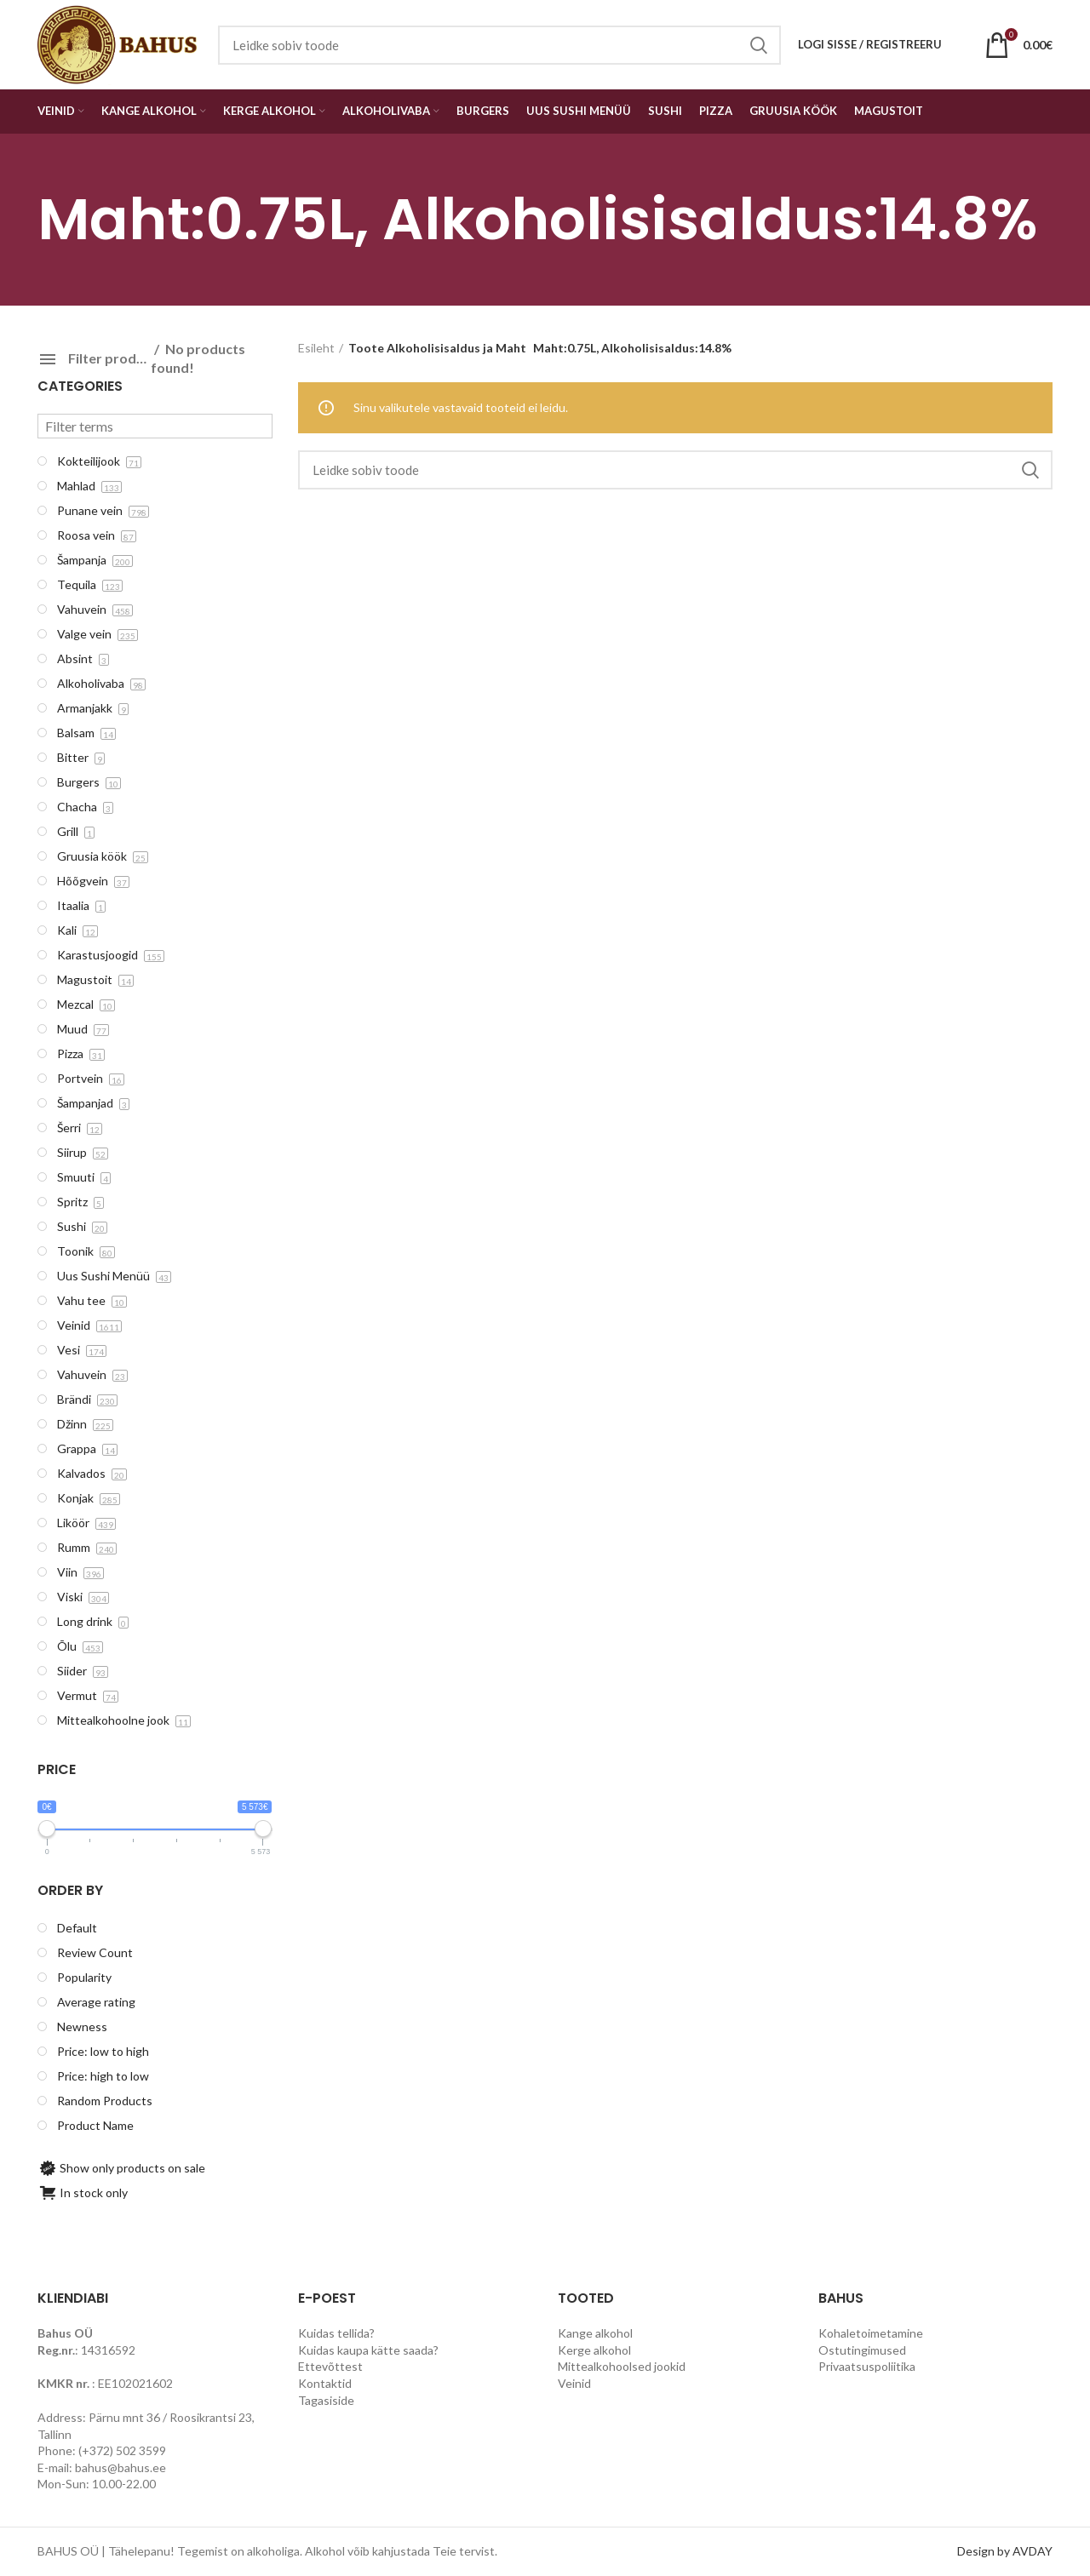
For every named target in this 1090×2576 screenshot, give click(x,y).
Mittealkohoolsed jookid (622, 2366)
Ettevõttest (330, 2366)
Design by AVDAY (1005, 2551)
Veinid (574, 2383)
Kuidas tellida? (336, 2333)
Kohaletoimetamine (870, 2333)
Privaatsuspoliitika (866, 2366)
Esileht (316, 348)
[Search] (675, 469)
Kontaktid (325, 2383)
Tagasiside (326, 2400)
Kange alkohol (595, 2333)
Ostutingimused (862, 2350)
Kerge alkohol (594, 2350)
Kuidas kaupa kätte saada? (368, 2350)
